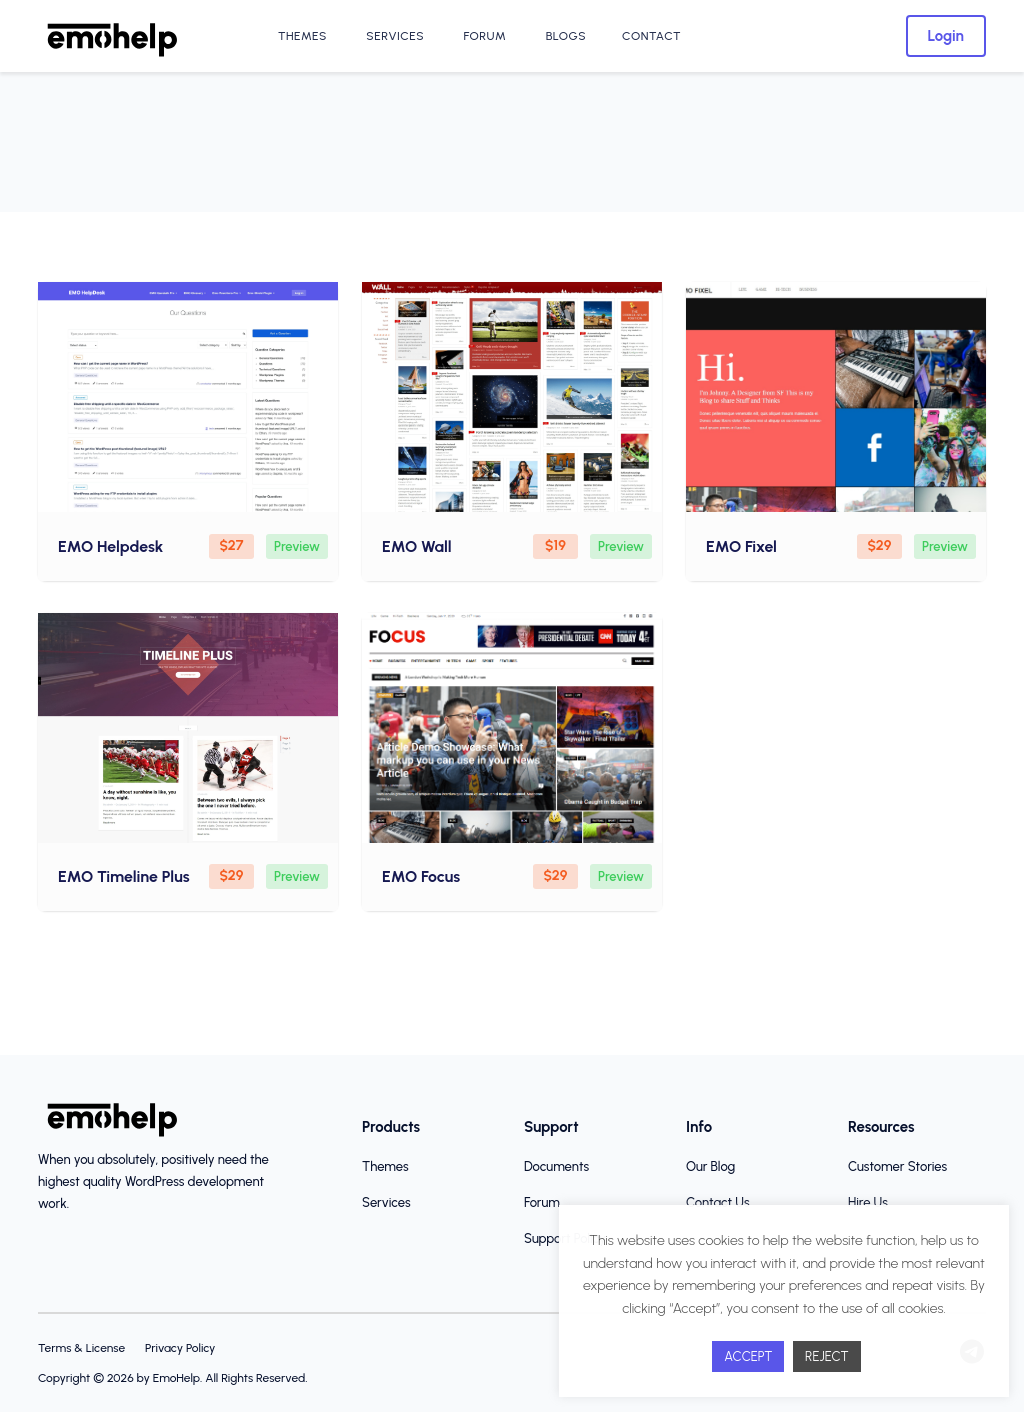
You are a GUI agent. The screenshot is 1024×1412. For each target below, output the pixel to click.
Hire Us (868, 1202)
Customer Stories (897, 1166)
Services (393, 36)
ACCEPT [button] (748, 1356)
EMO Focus (421, 876)
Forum (483, 36)
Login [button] (946, 36)
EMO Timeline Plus (124, 876)
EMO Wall (417, 546)
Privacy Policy (180, 1348)
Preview (297, 546)
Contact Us (718, 1202)
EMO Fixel (741, 546)
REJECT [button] (827, 1356)
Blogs (564, 36)
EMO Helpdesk (110, 546)
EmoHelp (176, 1378)
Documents (556, 1166)
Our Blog (710, 1166)
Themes (301, 36)
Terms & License (81, 1348)
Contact (651, 36)
